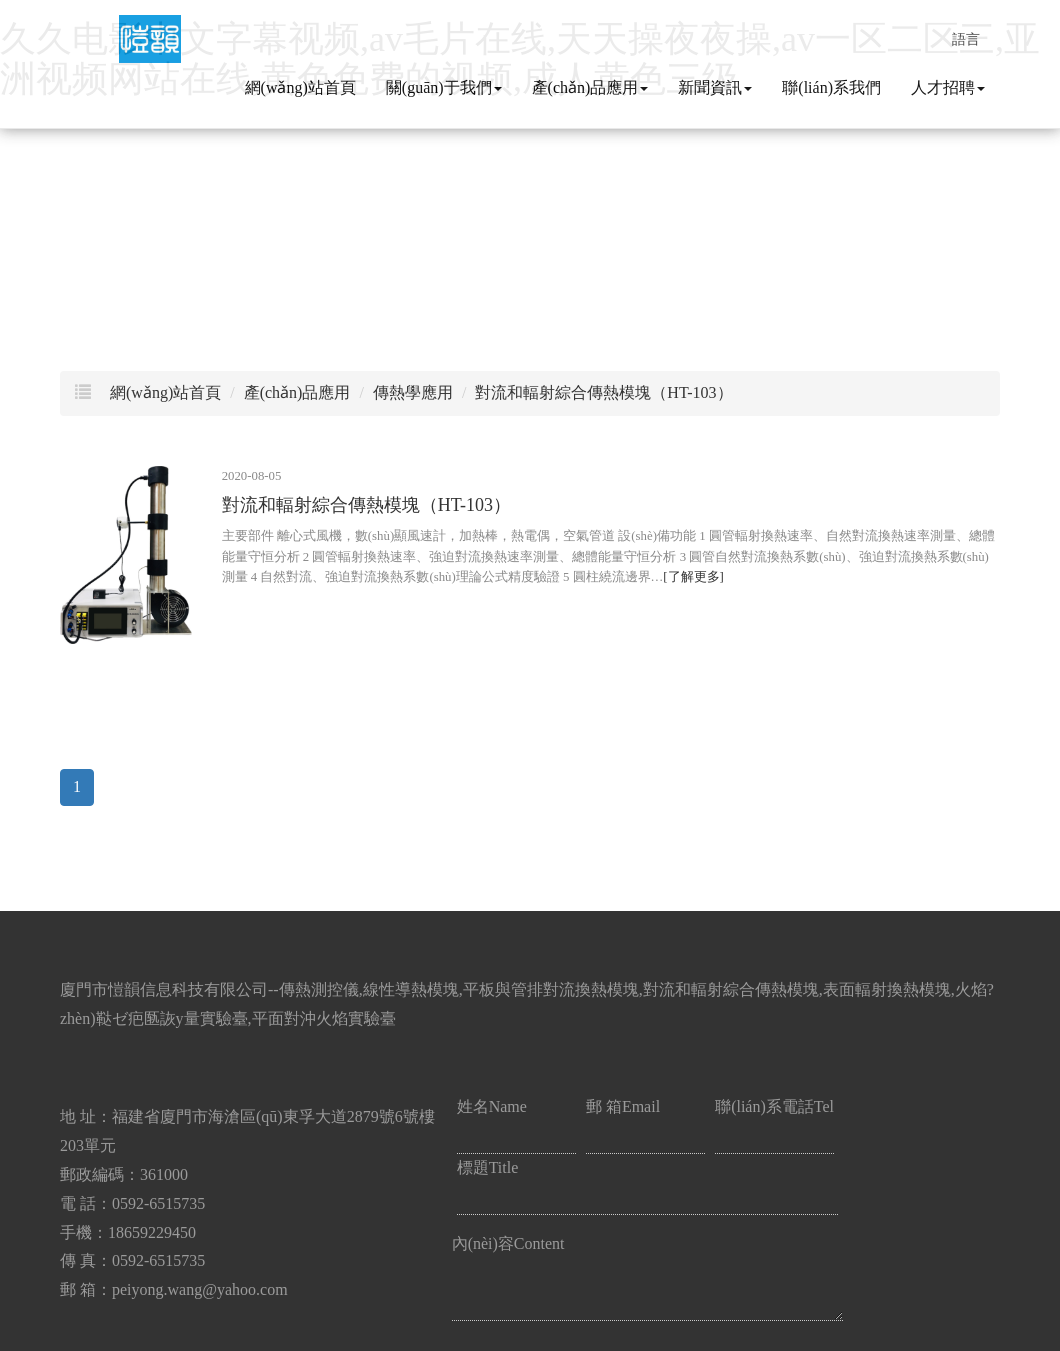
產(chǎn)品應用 (590, 87)
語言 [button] (966, 37)
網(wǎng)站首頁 (300, 87)
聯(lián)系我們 (831, 87)
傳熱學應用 (413, 392)
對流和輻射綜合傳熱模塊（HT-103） (603, 392)
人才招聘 (948, 87)
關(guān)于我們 (444, 87)
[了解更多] (693, 577)
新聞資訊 (715, 87)
